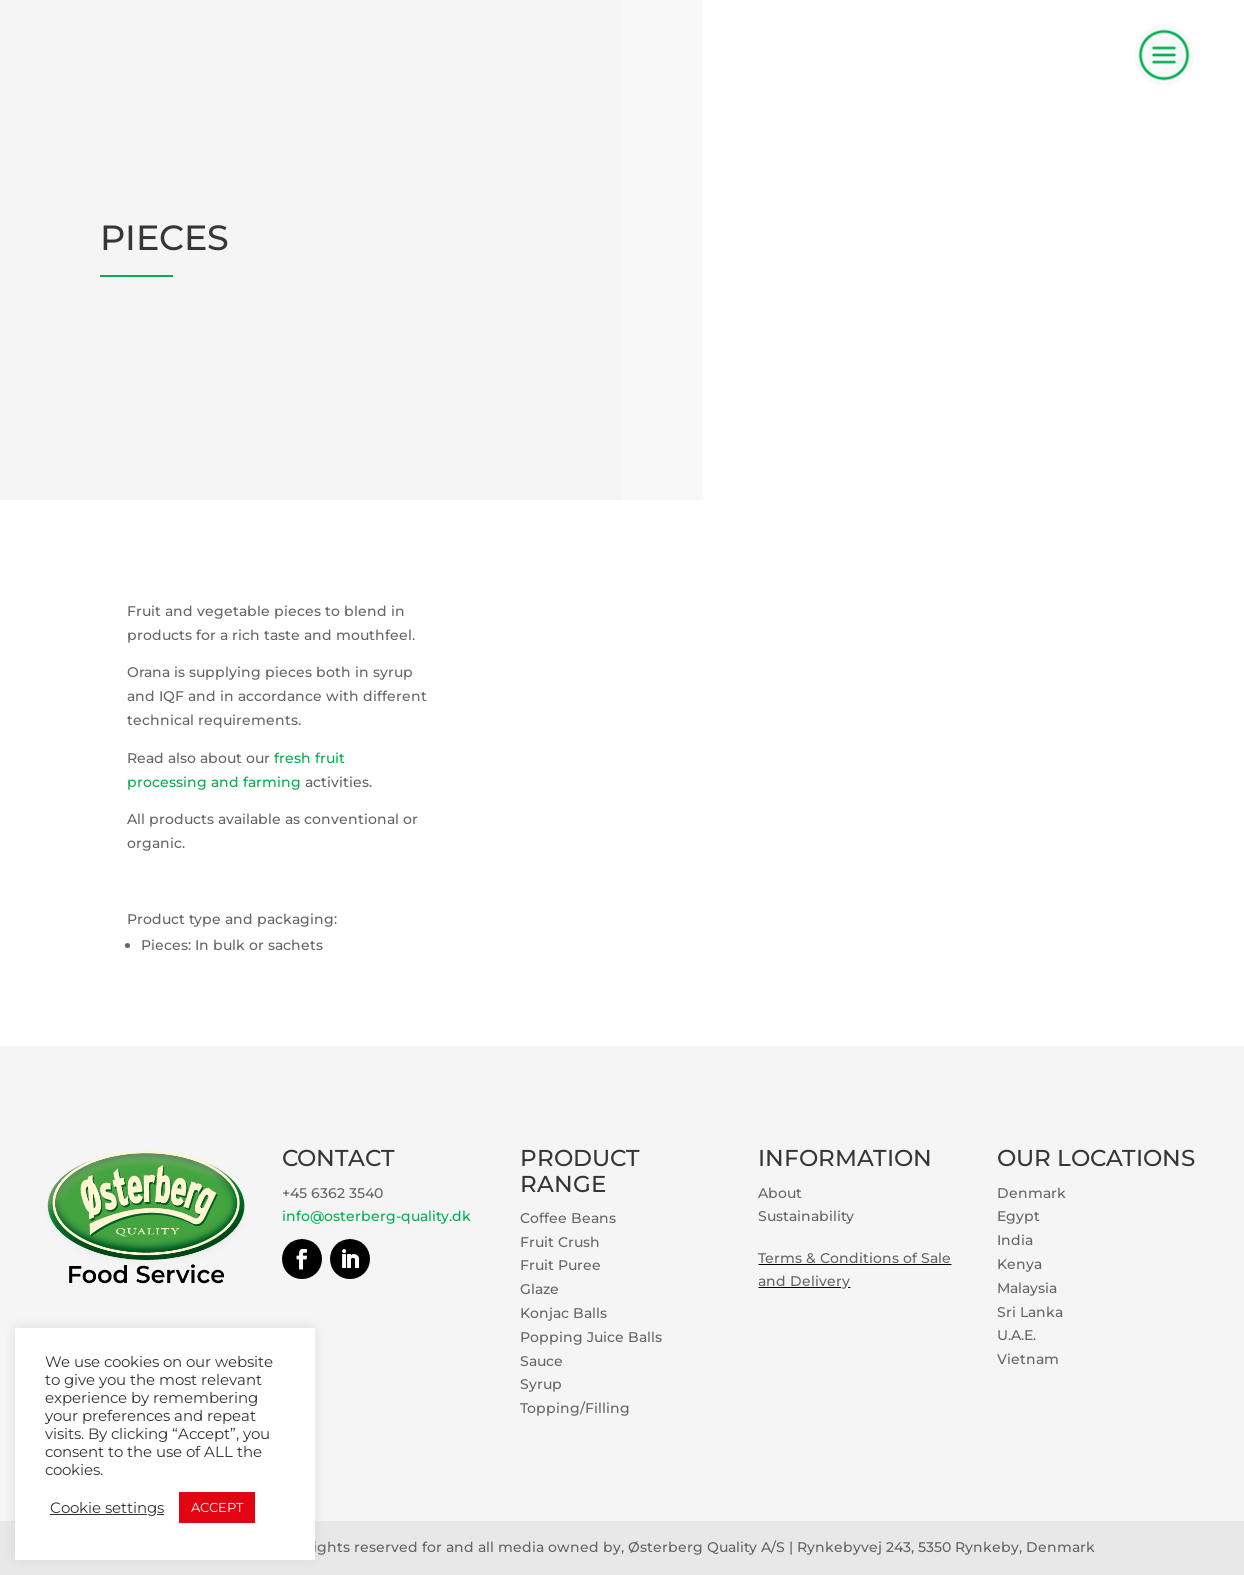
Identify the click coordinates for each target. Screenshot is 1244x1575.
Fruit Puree (560, 1265)
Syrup (541, 1384)
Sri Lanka (1030, 1312)
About (780, 1193)
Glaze (539, 1289)
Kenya (1019, 1264)
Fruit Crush (560, 1242)
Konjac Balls (563, 1313)
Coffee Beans (568, 1218)
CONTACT (338, 1158)
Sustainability (806, 1216)
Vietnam (1028, 1359)
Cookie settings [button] (107, 1508)
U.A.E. (1016, 1335)
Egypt (1018, 1216)
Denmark (1031, 1193)
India (1015, 1240)
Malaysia (1027, 1288)
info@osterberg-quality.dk (376, 1216)
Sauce (541, 1361)
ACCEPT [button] (217, 1507)
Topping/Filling (575, 1408)
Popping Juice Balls (591, 1337)
